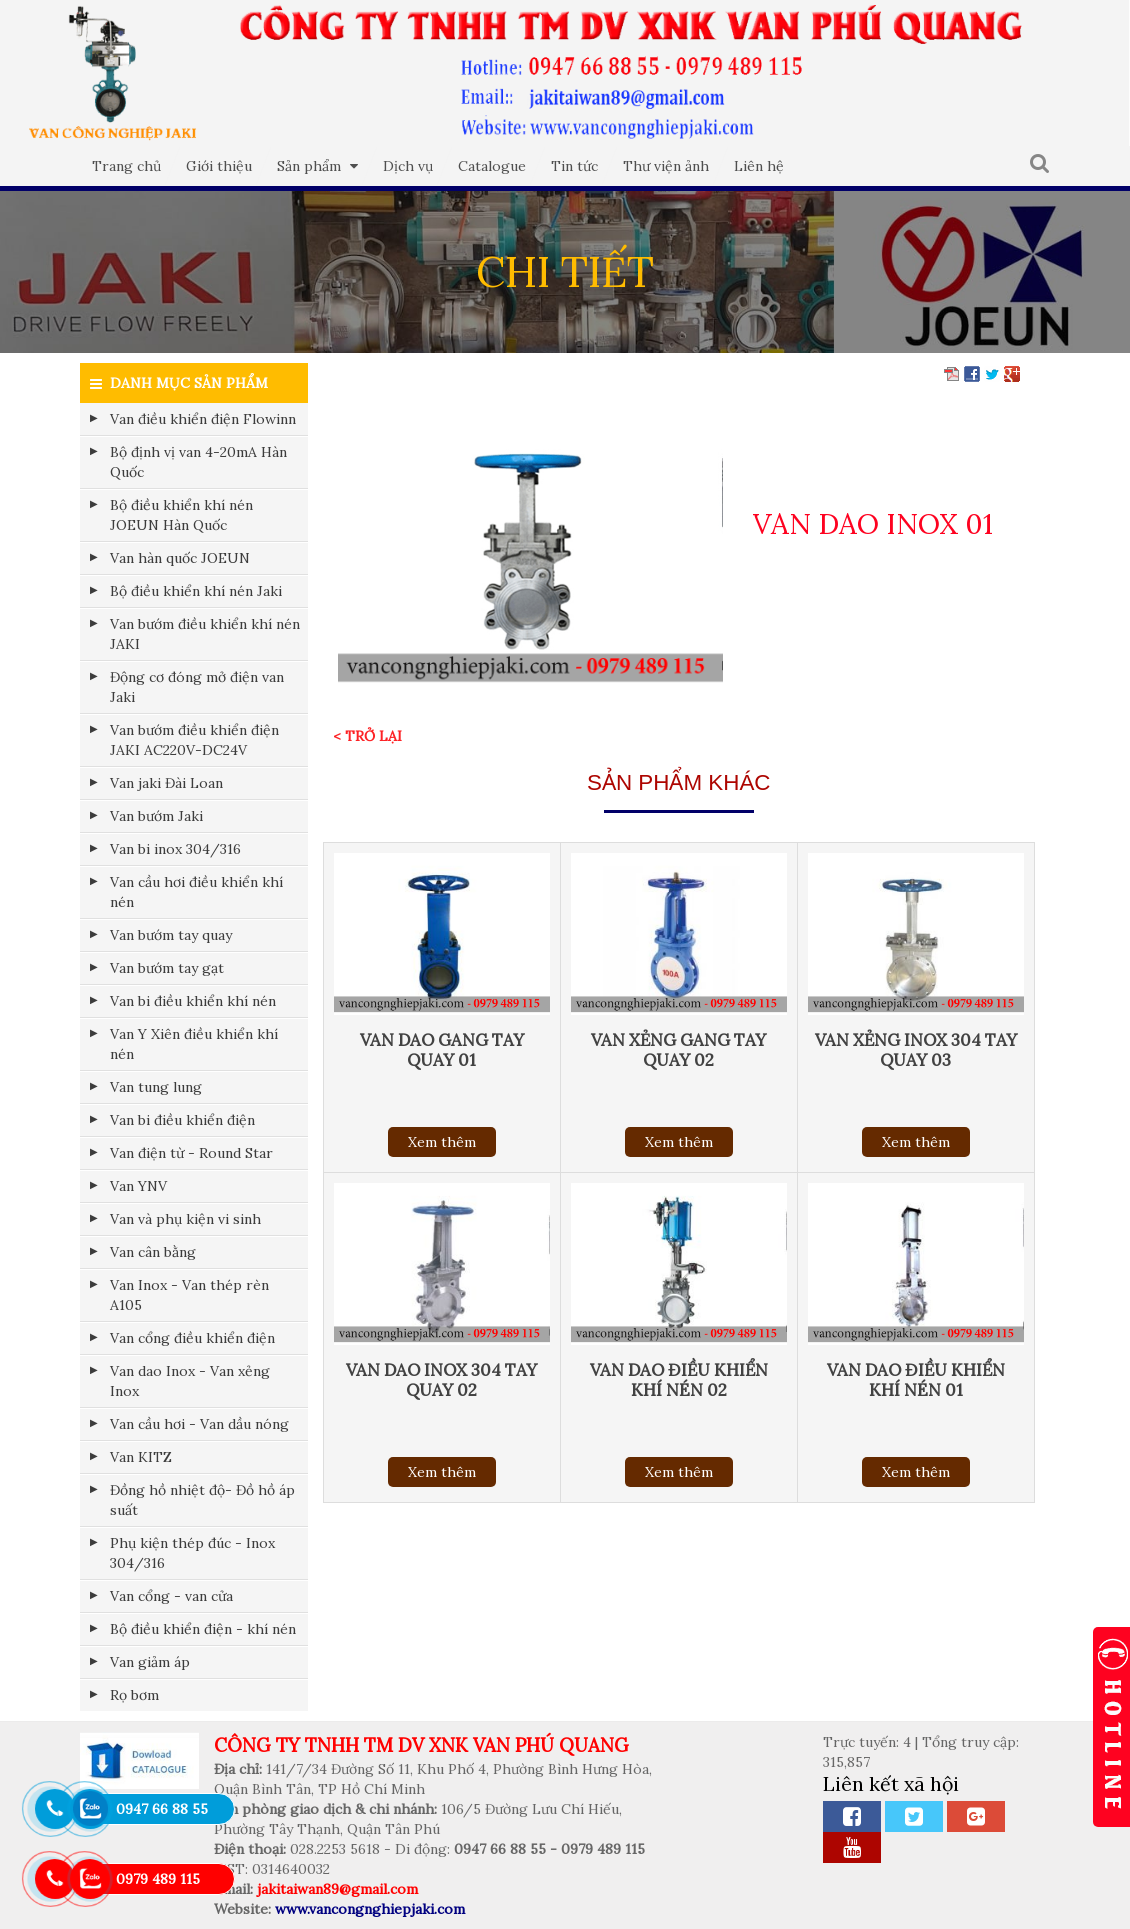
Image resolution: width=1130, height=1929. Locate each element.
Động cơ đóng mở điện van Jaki (197, 687)
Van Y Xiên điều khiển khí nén (194, 1044)
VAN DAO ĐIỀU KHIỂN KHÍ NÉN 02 (679, 1380)
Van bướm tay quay (171, 935)
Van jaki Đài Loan (166, 783)
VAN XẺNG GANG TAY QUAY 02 (678, 1050)
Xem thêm (442, 1142)
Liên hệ (759, 166)
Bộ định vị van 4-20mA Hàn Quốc (198, 462)
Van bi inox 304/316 (175, 849)
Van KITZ (141, 1457)
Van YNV (138, 1186)
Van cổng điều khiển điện (192, 1338)
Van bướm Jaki (156, 816)
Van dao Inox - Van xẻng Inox (190, 1381)
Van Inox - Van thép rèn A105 (189, 1295)
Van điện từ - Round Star (191, 1153)
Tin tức (574, 166)
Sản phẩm (317, 166)
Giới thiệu (219, 166)
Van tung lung (156, 1087)
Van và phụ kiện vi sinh (185, 1219)
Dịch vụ (408, 166)
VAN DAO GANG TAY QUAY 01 (442, 1050)
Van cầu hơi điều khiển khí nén (196, 892)
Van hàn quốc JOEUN (180, 558)
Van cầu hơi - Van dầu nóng (199, 1424)
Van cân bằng (153, 1252)
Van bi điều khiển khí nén (193, 1001)
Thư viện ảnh (666, 166)
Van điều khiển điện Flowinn (203, 419)
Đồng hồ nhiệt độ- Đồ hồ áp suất (202, 1500)
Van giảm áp (150, 1662)
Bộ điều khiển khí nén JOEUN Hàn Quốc (181, 515)
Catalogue (492, 166)
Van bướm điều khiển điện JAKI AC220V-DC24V (194, 740)
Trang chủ (126, 166)
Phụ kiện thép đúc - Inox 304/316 (192, 1553)
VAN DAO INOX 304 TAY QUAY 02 (441, 1380)
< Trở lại (367, 736)
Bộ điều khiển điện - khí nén (203, 1629)
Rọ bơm (134, 1695)
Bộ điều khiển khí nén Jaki (196, 591)
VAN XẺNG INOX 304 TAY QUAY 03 (916, 1050)
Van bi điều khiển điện (182, 1120)
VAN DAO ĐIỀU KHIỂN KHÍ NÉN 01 (916, 1380)
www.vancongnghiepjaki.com (370, 1909)
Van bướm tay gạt (167, 968)
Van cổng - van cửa (171, 1596)
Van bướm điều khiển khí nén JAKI (205, 634)
